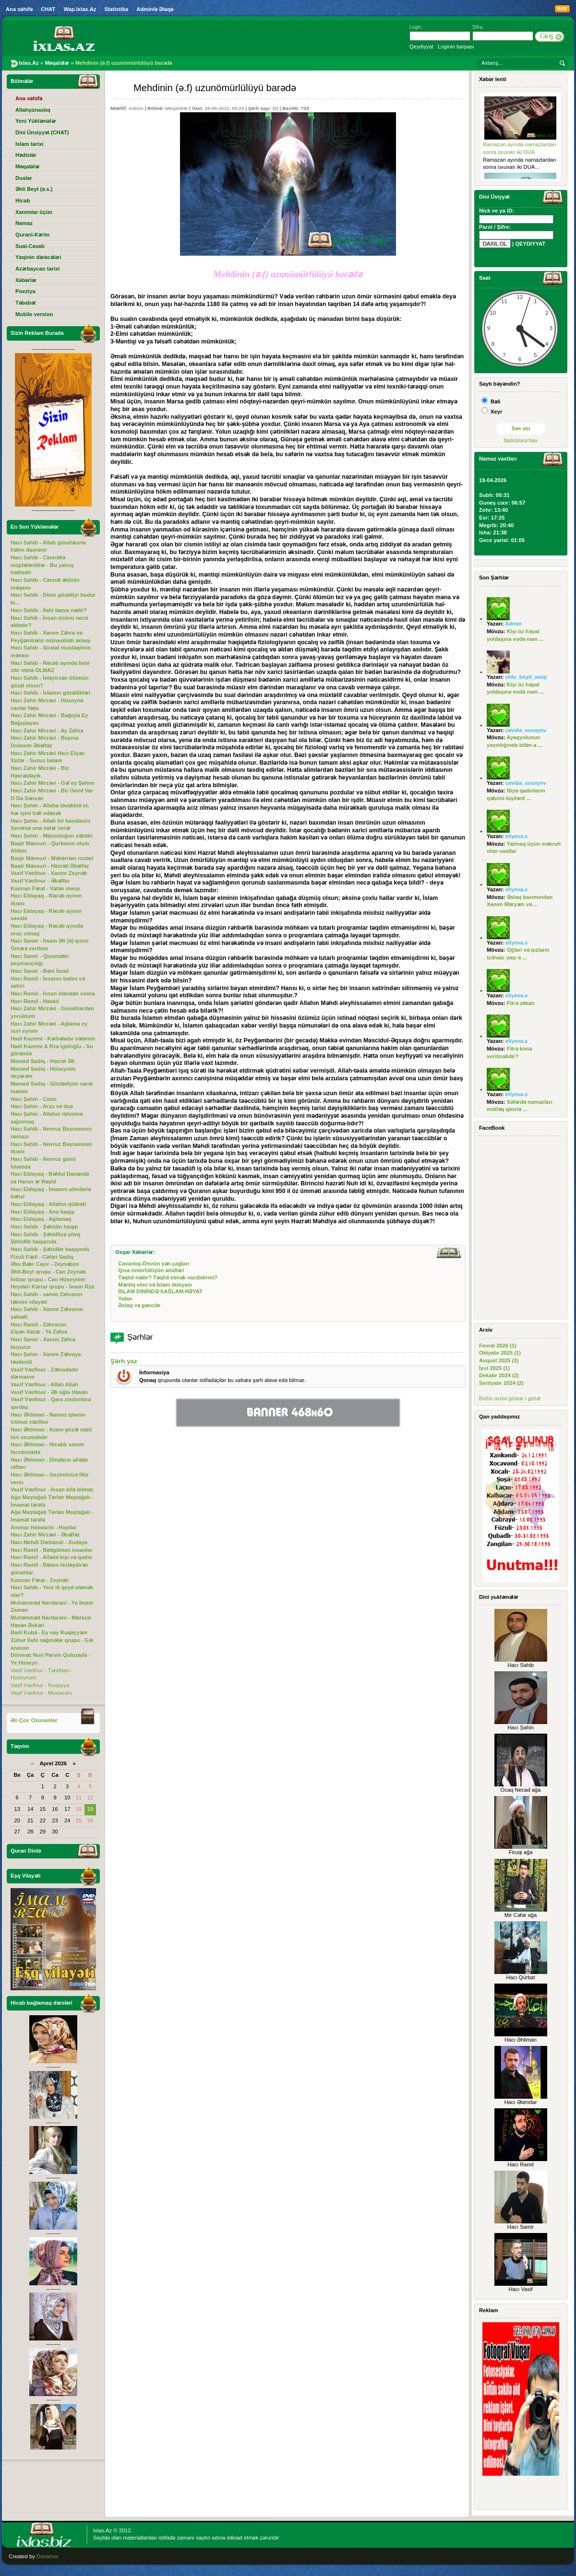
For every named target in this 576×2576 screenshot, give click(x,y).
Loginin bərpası (456, 46)
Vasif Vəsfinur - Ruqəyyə (40, 1685)
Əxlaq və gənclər (139, 1305)
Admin (136, 108)
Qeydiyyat (421, 46)
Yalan (125, 1298)
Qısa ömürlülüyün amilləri (151, 1270)
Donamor (47, 2556)
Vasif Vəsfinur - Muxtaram (41, 1693)
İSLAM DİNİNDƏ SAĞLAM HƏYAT (160, 1291)
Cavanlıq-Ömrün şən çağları (153, 1263)
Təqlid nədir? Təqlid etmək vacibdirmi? (167, 1277)
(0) (275, 108)
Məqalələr (176, 108)
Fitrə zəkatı (521, 1003)
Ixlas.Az (102, 2530)
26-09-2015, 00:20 (224, 108)
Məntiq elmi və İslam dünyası (155, 1285)
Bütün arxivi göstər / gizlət (509, 1398)
